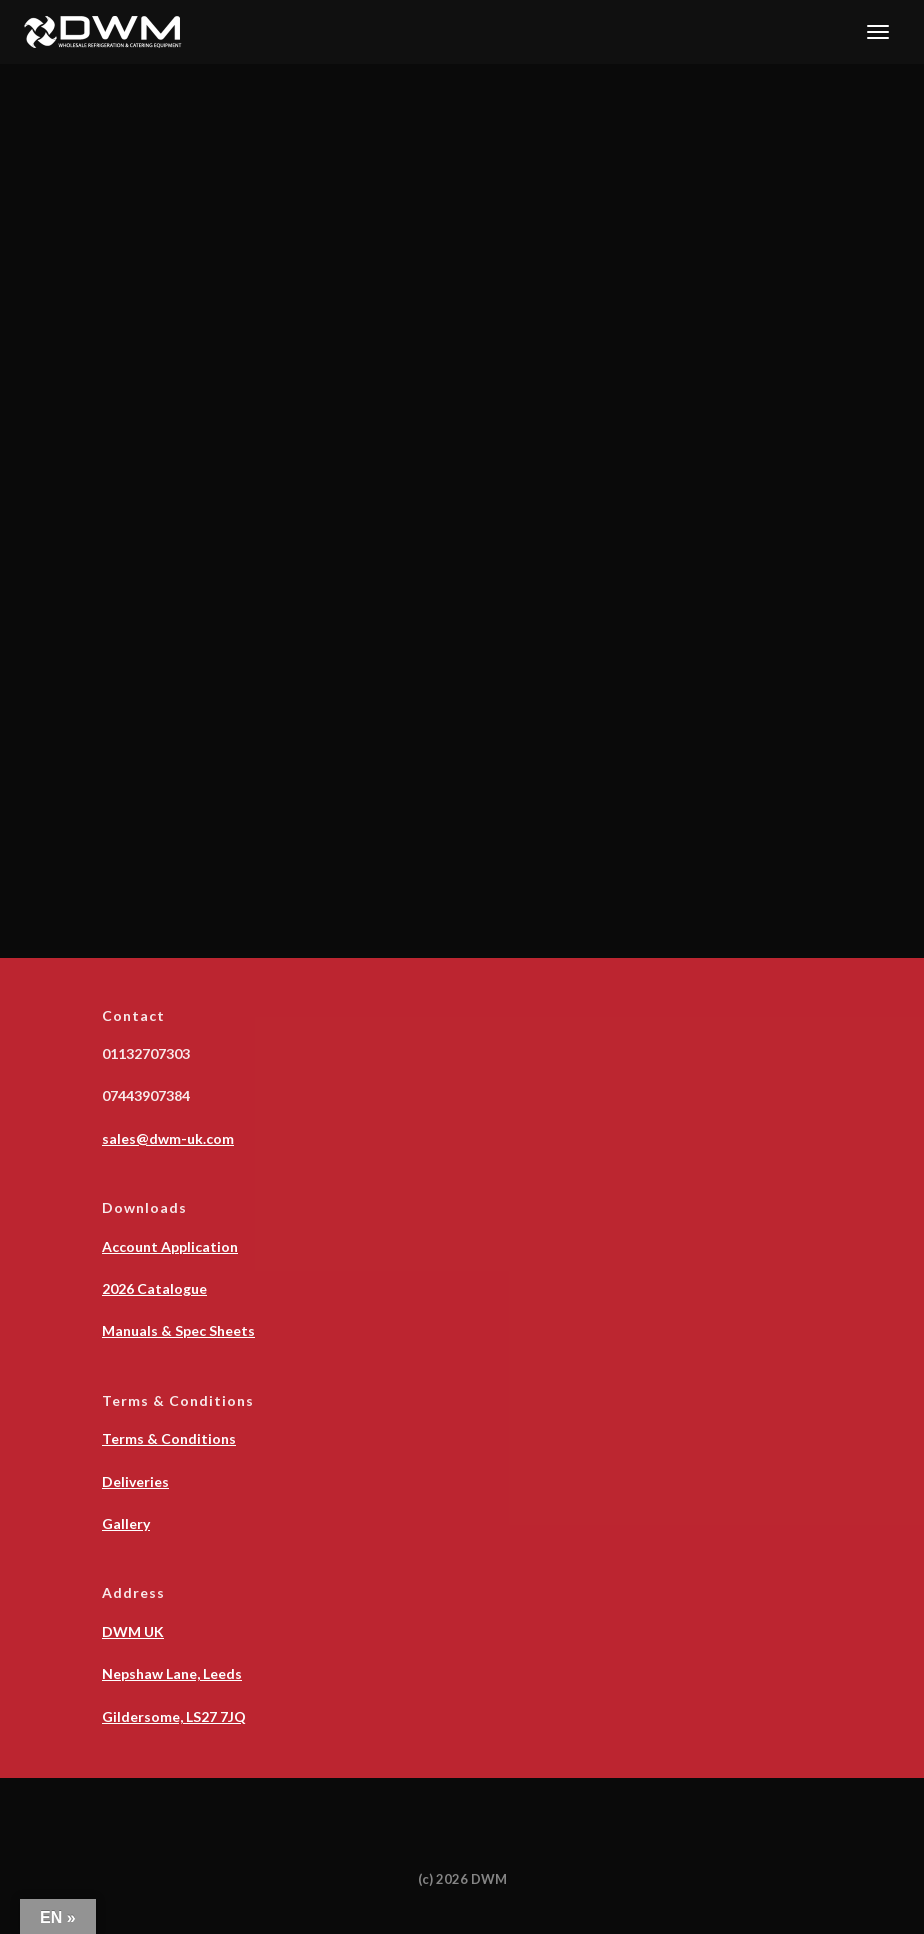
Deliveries (135, 1481)
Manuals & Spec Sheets (178, 1330)
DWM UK (133, 1631)
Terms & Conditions (169, 1438)
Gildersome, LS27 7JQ (174, 1716)
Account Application (170, 1246)
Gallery (126, 1523)
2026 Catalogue (154, 1288)
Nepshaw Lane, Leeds (172, 1673)
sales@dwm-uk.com (168, 1138)
